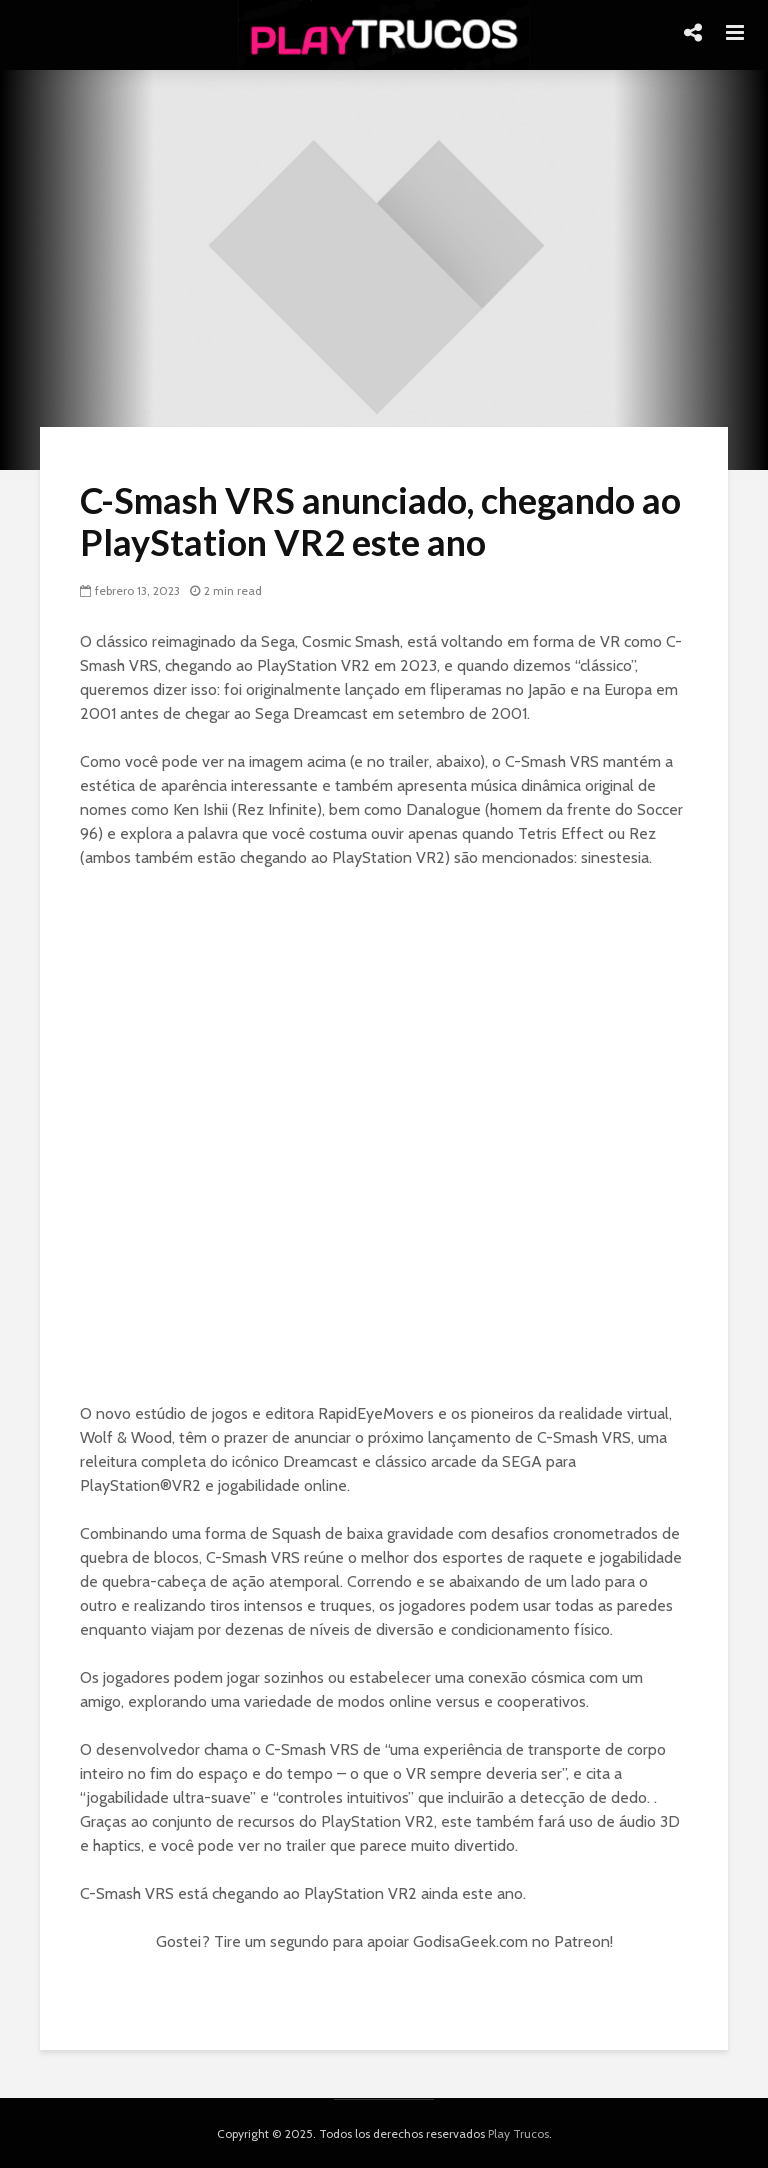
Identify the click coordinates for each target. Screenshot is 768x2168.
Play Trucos (518, 2133)
